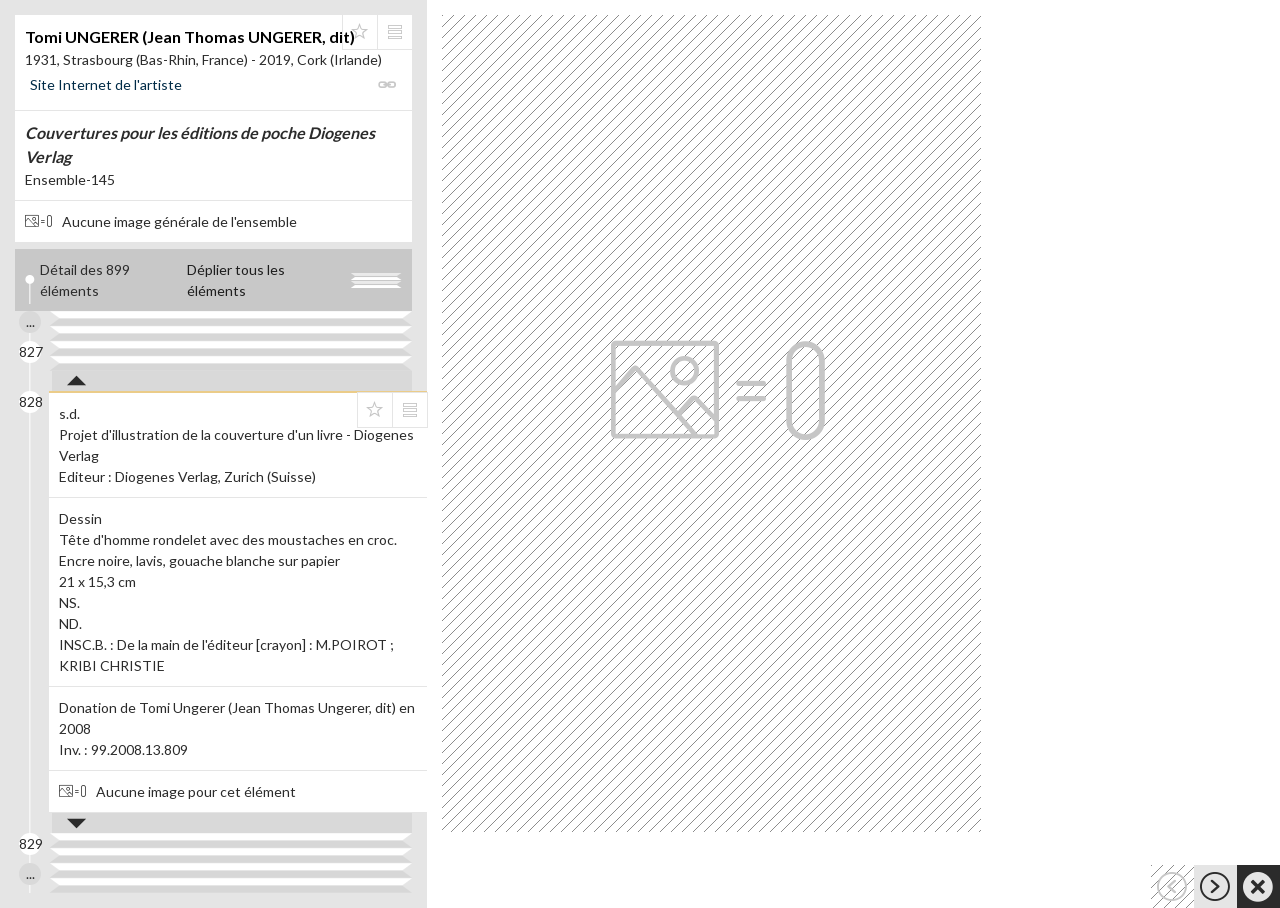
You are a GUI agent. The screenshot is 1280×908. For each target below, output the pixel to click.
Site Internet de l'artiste (106, 84)
